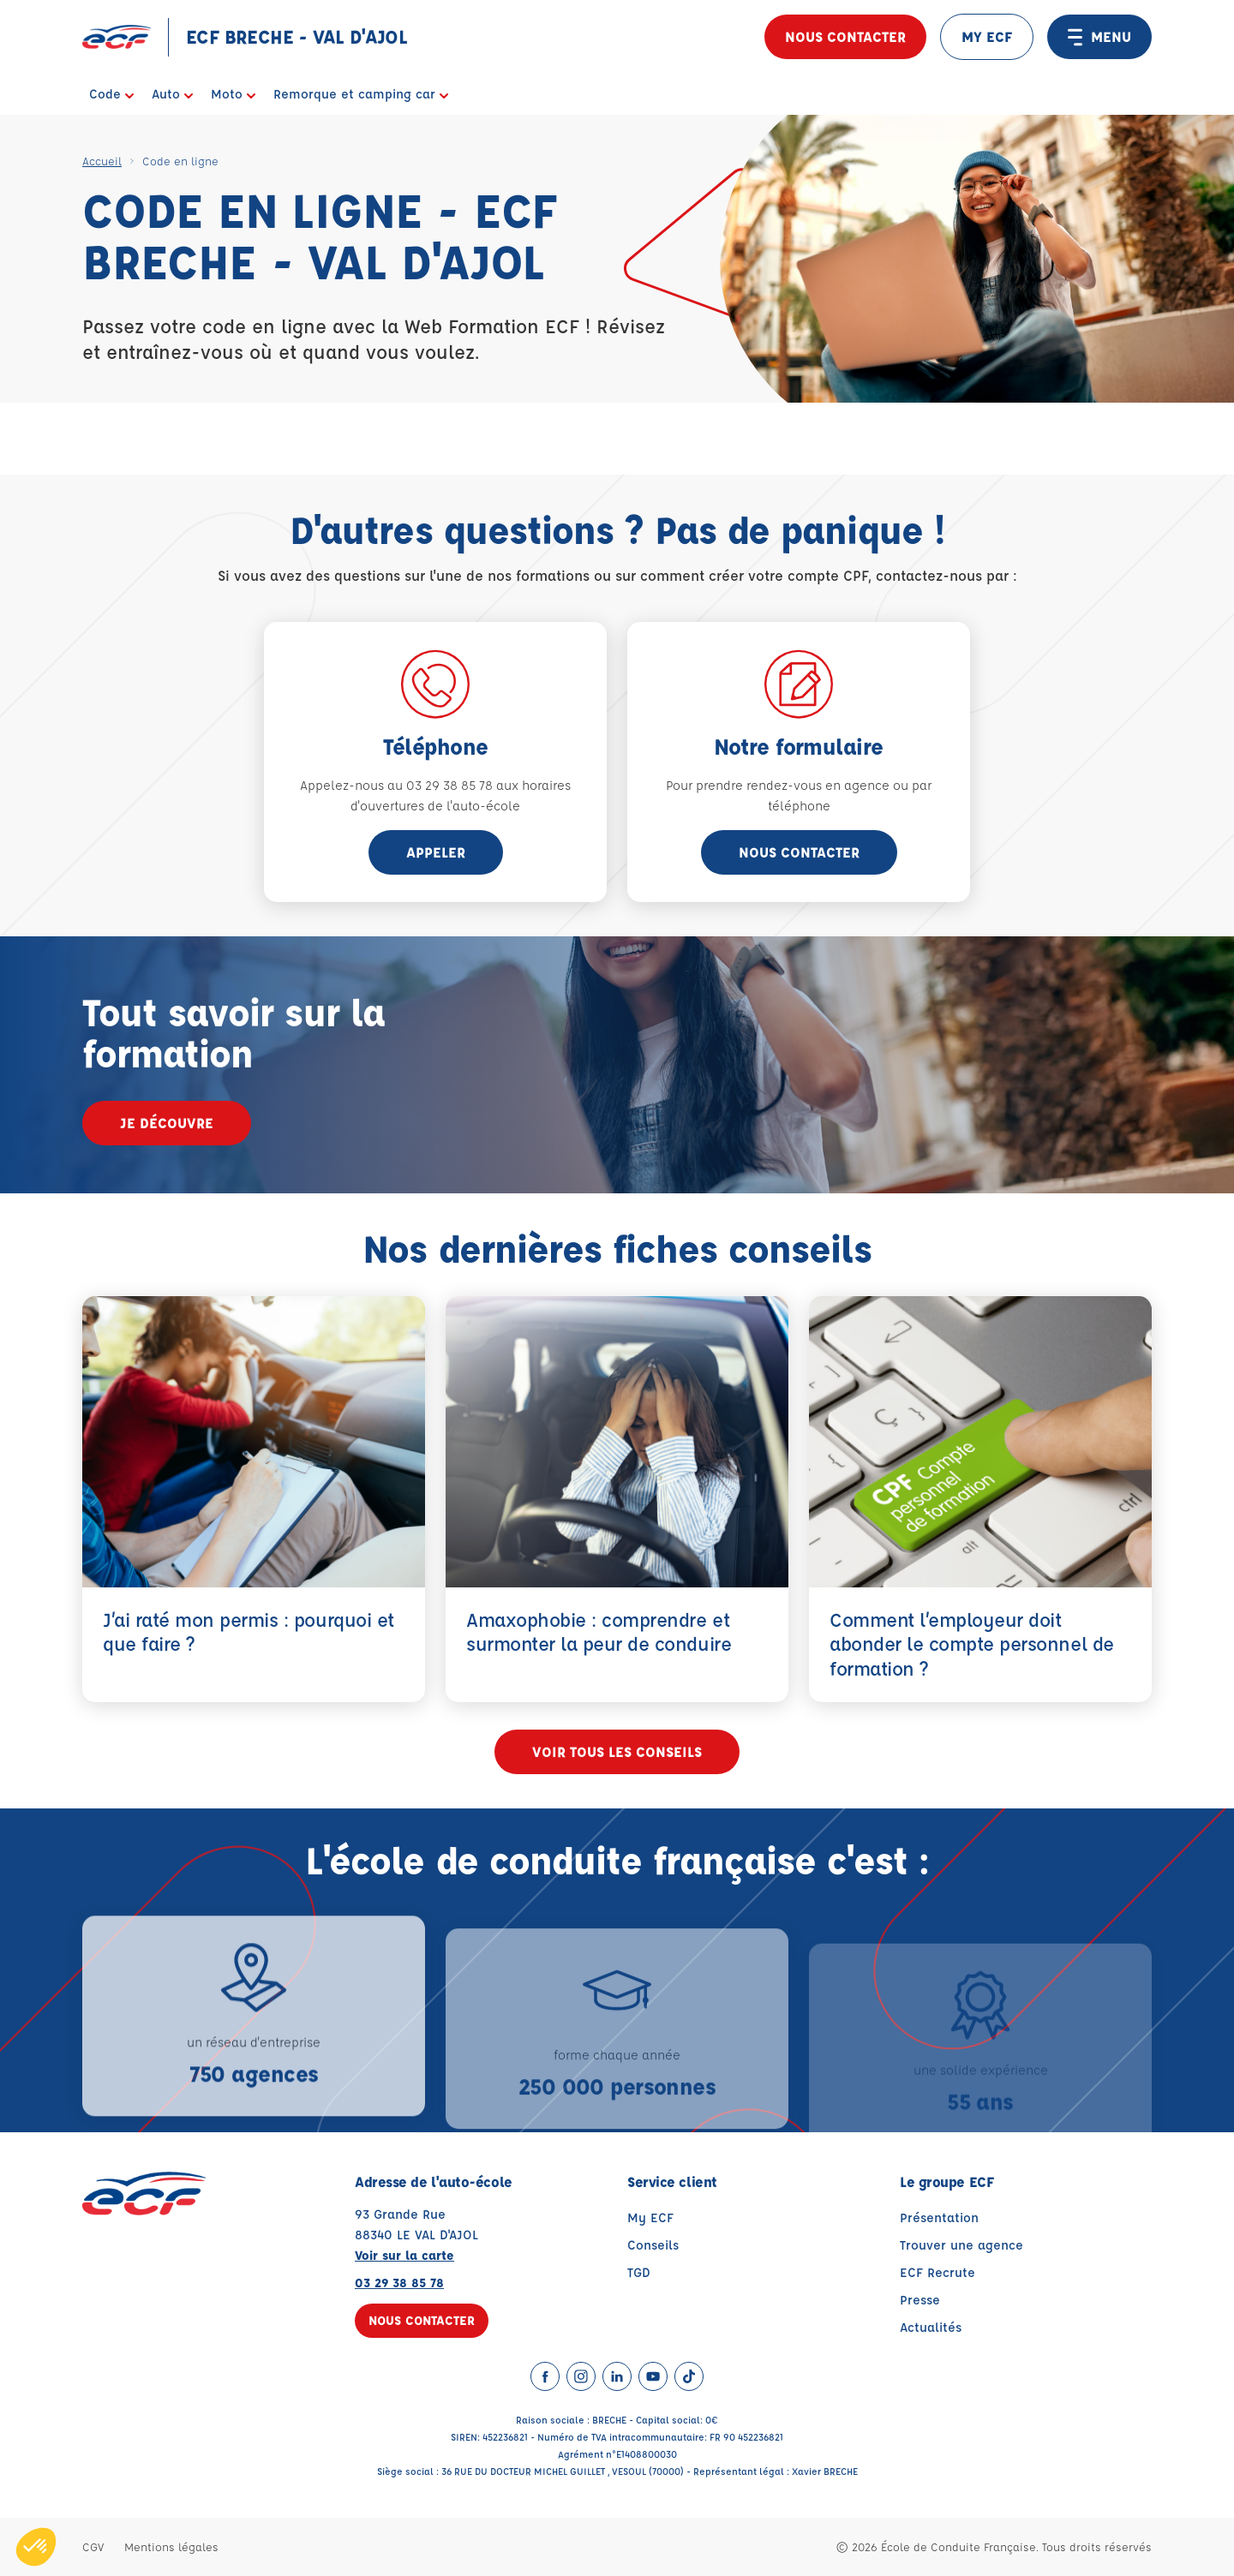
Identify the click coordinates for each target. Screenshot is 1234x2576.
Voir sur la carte (404, 2255)
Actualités (930, 2327)
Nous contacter (845, 36)
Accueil (102, 160)
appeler (435, 852)
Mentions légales (171, 2546)
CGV (93, 2546)
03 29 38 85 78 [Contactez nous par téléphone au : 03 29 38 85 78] (399, 2282)
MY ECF (986, 36)
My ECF (650, 2217)
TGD (638, 2272)
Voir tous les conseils (617, 1751)
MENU (1099, 36)
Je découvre (166, 1123)
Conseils (653, 2245)
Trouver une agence (961, 2245)
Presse (920, 2300)
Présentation (939, 2217)
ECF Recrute (937, 2272)
